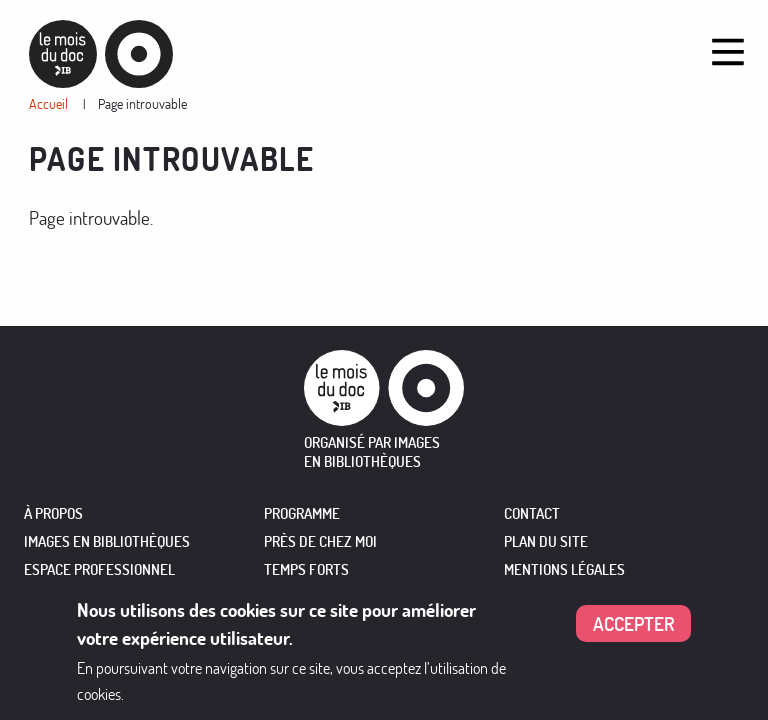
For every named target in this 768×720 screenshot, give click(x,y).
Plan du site (546, 541)
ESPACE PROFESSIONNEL (99, 569)
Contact (532, 513)
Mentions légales (564, 569)
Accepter (634, 623)
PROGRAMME (302, 513)
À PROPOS (53, 513)
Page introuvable (142, 103)
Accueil (48, 103)
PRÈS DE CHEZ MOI (320, 541)
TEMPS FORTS (306, 569)
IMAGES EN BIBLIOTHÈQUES (107, 541)
